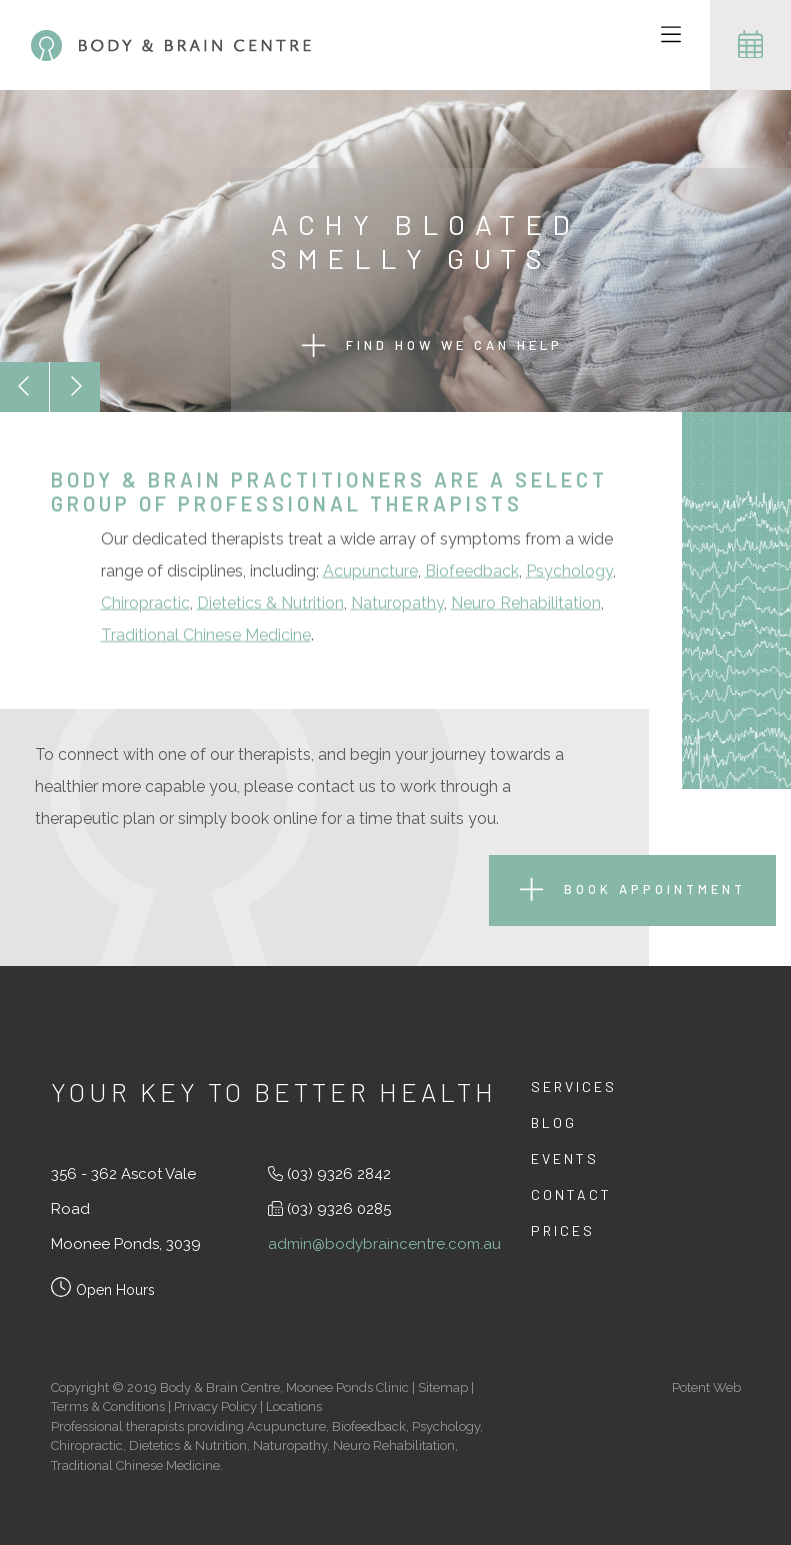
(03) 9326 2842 (339, 1174)
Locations (294, 1406)
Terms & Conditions (108, 1406)
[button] (25, 387)
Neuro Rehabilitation (526, 604)
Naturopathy (397, 604)
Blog (554, 1122)
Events (565, 1158)
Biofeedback (472, 572)
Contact (571, 1194)
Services (574, 1086)
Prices (563, 1230)
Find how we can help (432, 345)
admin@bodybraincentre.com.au (384, 1244)
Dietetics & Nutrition (270, 604)
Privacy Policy (215, 1406)
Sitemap (443, 1387)
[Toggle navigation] (671, 35)
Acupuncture (370, 572)
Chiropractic (145, 604)
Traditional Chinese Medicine (206, 636)
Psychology (569, 572)
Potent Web (706, 1387)
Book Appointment (632, 889)
